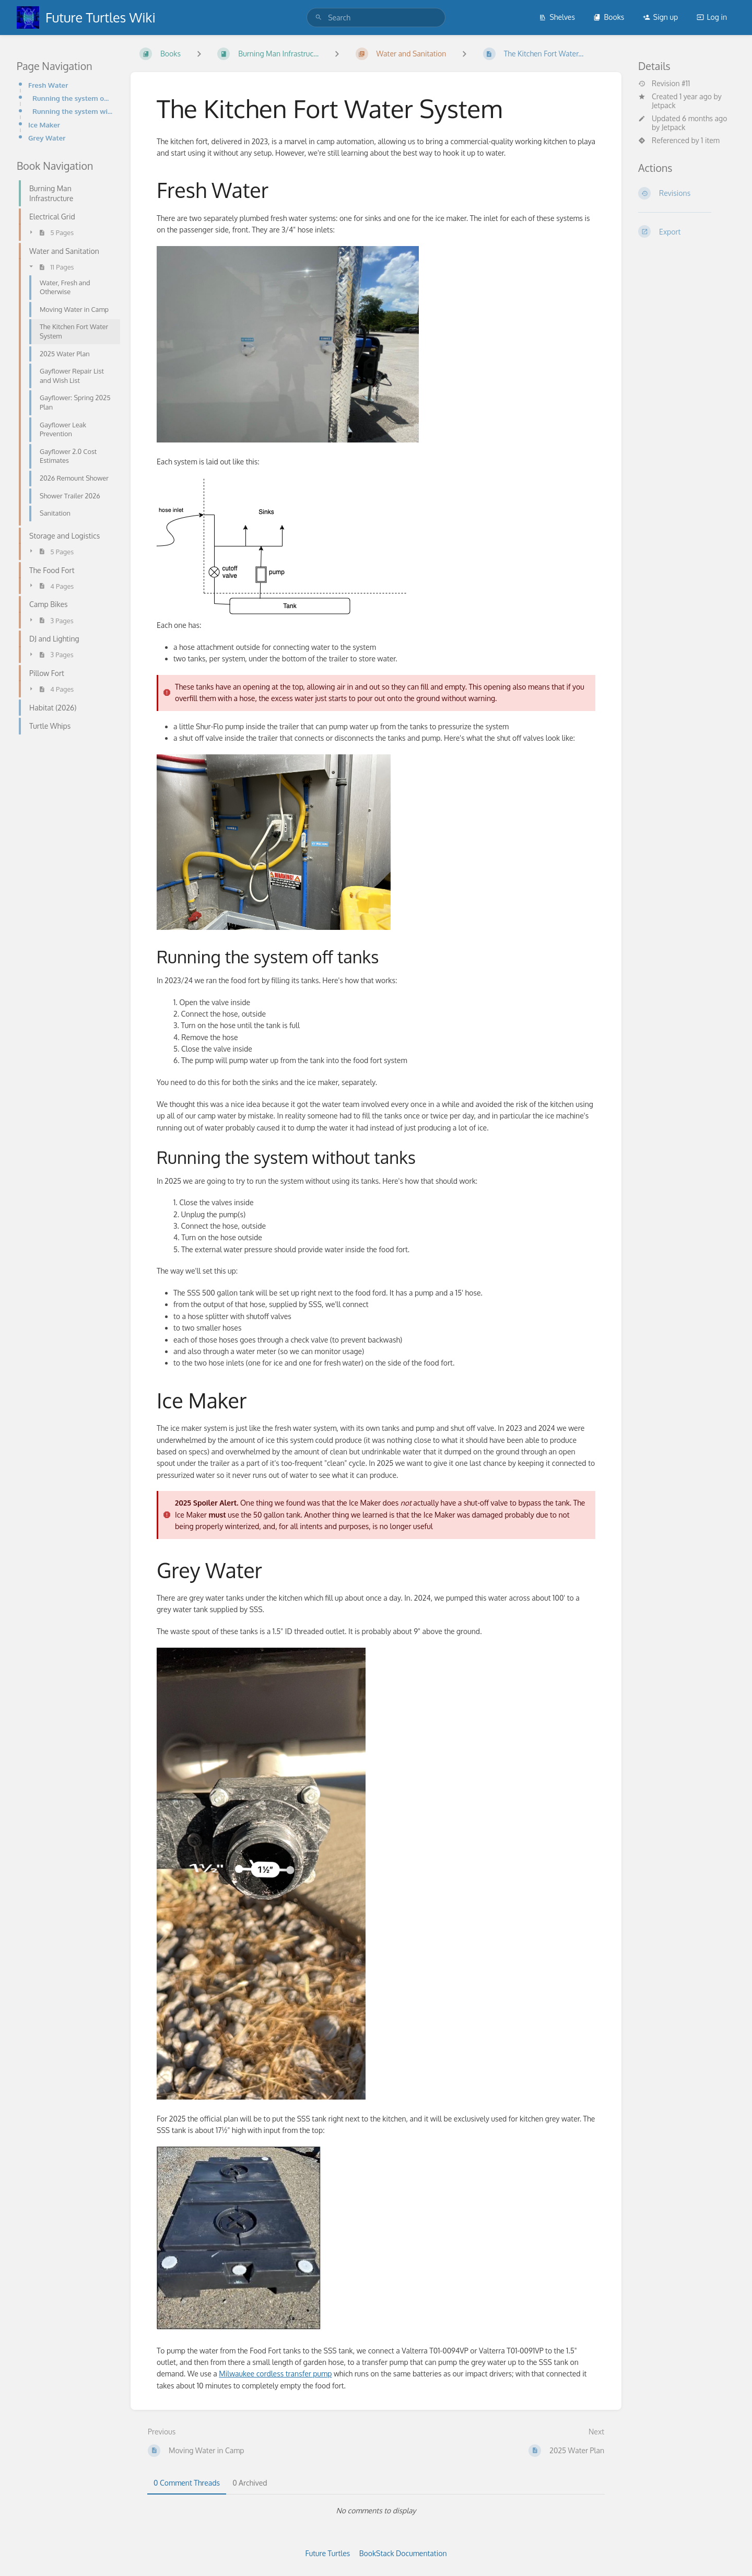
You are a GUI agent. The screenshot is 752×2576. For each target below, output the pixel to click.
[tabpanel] (376, 2510)
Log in (712, 17)
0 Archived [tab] (249, 2482)
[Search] (318, 17)
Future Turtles (328, 2553)
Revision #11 (664, 83)
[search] (376, 17)
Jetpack (664, 105)
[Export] (687, 231)
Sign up (660, 17)
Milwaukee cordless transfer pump (275, 2373)
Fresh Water (48, 84)
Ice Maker (44, 124)
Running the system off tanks (73, 98)
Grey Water (46, 137)
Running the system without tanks (73, 111)
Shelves (557, 17)
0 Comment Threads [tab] (187, 2482)
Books (608, 17)
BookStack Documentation (403, 2553)
